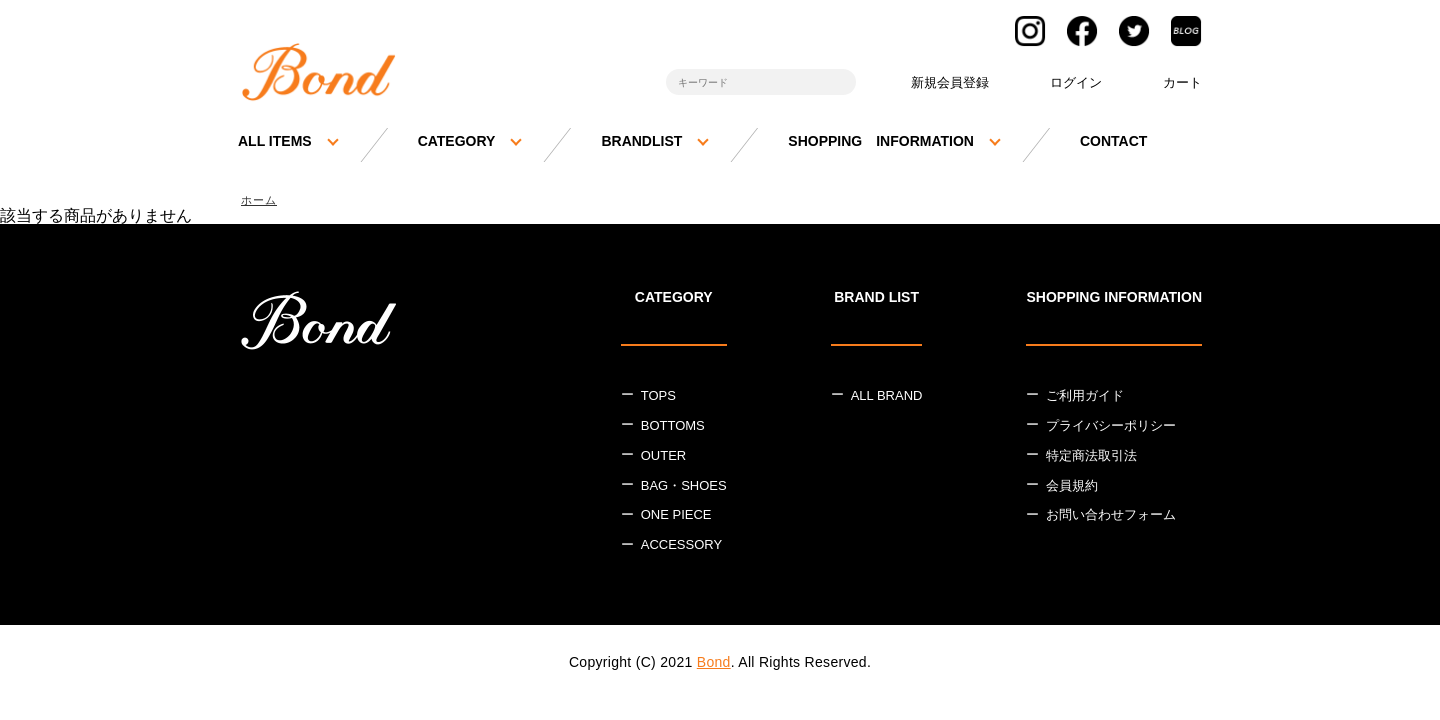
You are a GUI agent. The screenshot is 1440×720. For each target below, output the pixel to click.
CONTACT (1113, 141)
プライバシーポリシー (1111, 427)
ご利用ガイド (1085, 397)
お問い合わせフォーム (1111, 517)
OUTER (664, 457)
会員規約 (1072, 487)
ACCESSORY (681, 546)
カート (1182, 82)
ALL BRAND (887, 397)
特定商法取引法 (1091, 457)
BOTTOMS (673, 427)
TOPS (658, 397)
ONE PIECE (676, 517)
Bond (714, 664)
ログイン (1076, 82)
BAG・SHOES (684, 487)
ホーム (262, 200)
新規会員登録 (950, 82)
